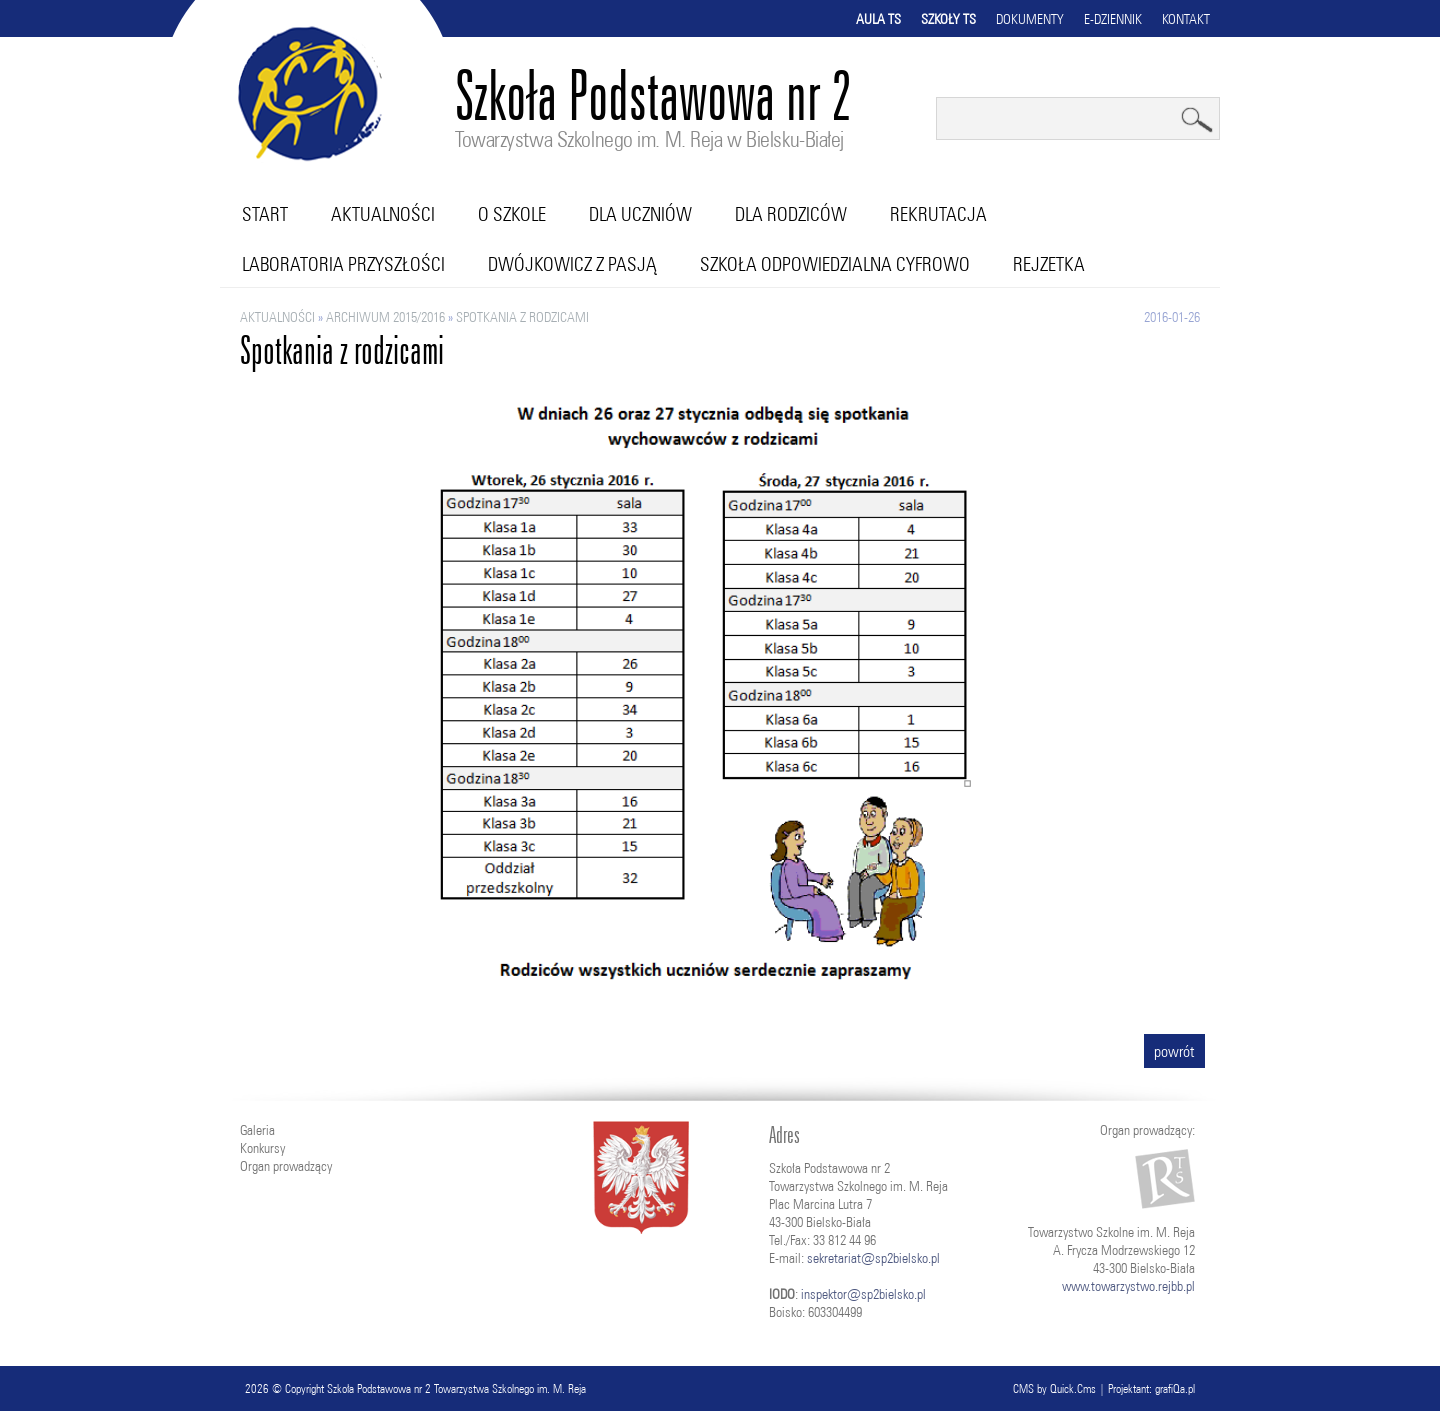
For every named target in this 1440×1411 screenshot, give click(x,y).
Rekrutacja (938, 214)
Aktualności (383, 214)
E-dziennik (1113, 19)
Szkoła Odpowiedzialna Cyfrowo (835, 264)
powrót (1174, 1051)
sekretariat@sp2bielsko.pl (873, 1258)
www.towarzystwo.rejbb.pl (1128, 1286)
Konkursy (262, 1148)
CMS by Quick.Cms (1054, 1388)
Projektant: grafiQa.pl (1151, 1388)
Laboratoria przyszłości (343, 264)
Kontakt (1186, 19)
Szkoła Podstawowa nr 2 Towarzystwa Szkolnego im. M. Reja (456, 1388)
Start (265, 214)
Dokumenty (1030, 19)
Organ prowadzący (286, 1166)
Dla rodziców (791, 214)
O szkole (512, 214)
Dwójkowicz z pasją (572, 264)
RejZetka (1049, 264)
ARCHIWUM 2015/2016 (385, 317)
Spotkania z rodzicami (522, 317)
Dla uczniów (640, 214)
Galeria (257, 1130)
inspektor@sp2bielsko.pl (863, 1294)
